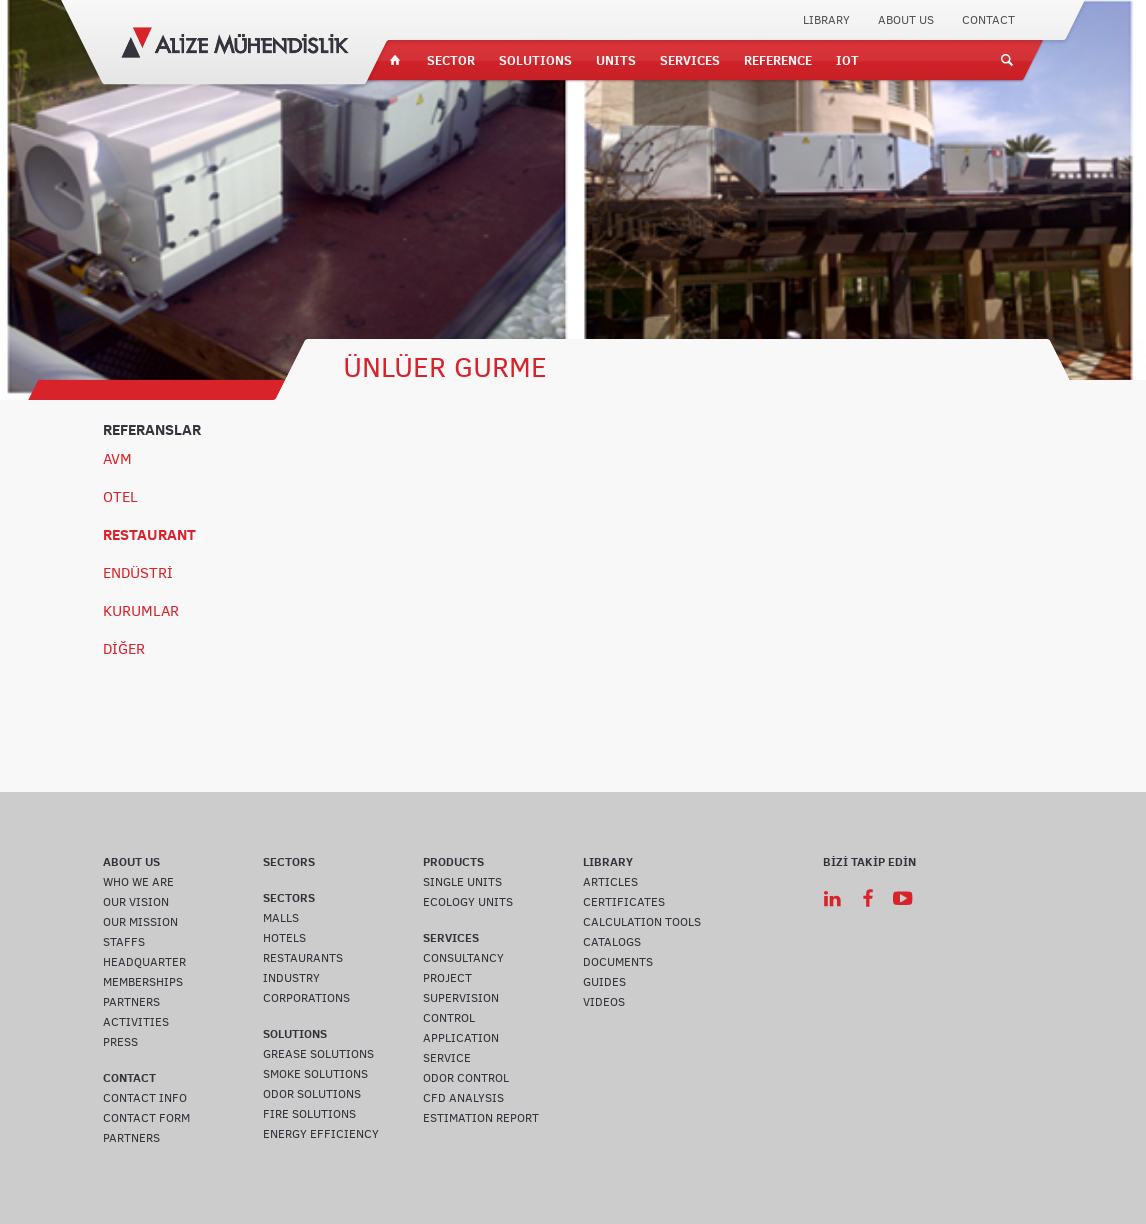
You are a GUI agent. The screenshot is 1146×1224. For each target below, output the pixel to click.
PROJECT (447, 978)
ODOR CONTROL (466, 1078)
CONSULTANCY (463, 958)
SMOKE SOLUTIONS (315, 1074)
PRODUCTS (453, 861)
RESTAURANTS (303, 958)
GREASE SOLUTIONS (318, 1054)
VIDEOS (604, 1002)
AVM (117, 459)
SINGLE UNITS (462, 882)
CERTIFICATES (624, 902)
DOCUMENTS (618, 962)
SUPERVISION (461, 998)
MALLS (281, 918)
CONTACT (988, 20)
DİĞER (124, 649)
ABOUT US (906, 20)
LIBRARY (826, 20)
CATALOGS (612, 942)
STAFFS (124, 942)
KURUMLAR (141, 611)
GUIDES (604, 982)
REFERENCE (778, 60)
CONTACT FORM (146, 1118)
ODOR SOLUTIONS (312, 1094)
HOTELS (284, 938)
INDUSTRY (291, 978)
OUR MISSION (140, 922)
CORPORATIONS (306, 998)
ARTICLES (610, 882)
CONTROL (449, 1018)
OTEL (120, 497)
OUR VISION (136, 902)
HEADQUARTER (144, 962)
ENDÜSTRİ (138, 573)
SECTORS (289, 861)
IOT (847, 60)
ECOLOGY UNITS (468, 902)
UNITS (616, 60)
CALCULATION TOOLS (642, 922)
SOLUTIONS (535, 60)
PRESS (120, 1042)
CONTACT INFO (145, 1098)
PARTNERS (131, 1002)
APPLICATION (461, 1038)
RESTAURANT (149, 534)
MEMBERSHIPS (143, 982)
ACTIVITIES (136, 1022)
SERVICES (690, 60)
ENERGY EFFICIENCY (321, 1134)
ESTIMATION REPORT (481, 1118)
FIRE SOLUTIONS (309, 1114)
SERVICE (447, 1058)
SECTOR (451, 60)
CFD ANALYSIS (463, 1098)
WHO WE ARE (138, 882)
